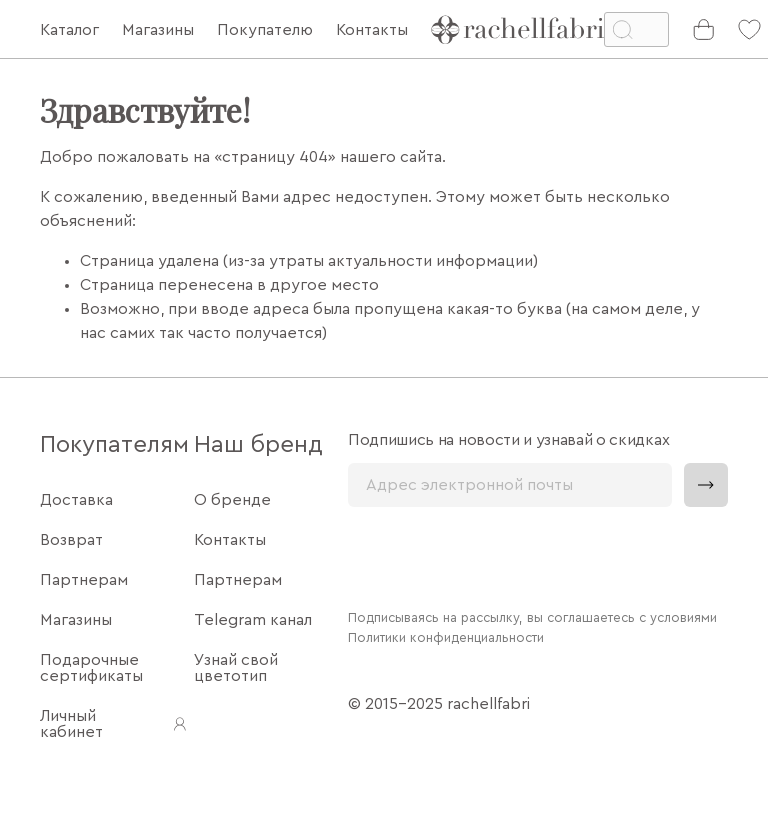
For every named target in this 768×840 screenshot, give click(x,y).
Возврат (71, 540)
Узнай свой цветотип (236, 668)
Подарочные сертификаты (91, 668)
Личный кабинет (114, 724)
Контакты (230, 540)
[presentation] (500, 556)
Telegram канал (253, 620)
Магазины (76, 620)
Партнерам (84, 580)
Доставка (76, 500)
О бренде (232, 500)
